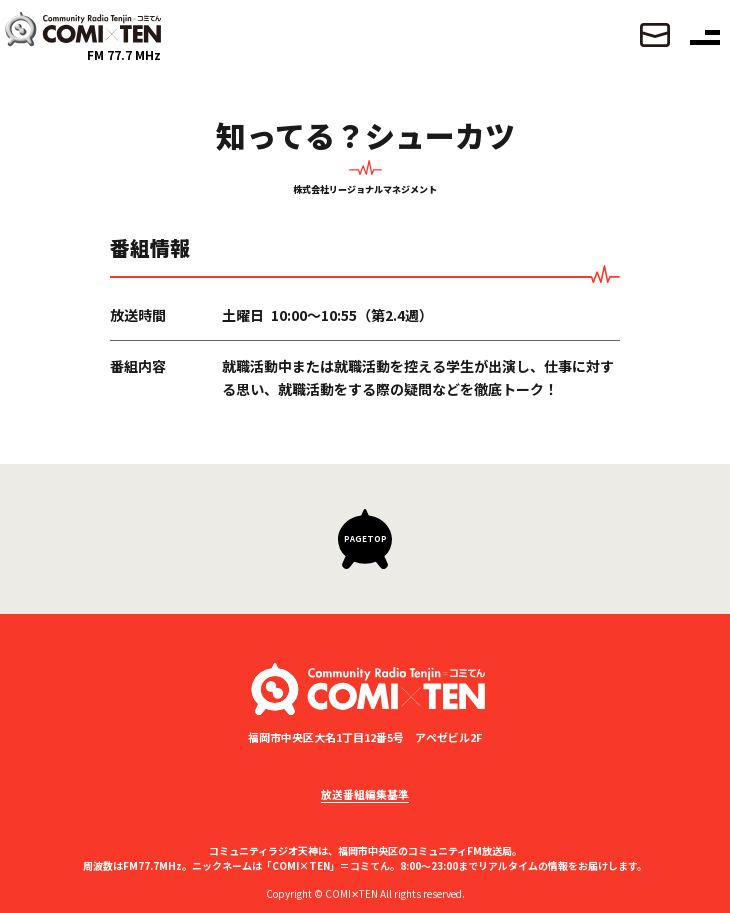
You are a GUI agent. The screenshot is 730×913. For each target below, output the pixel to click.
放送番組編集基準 (365, 794)
